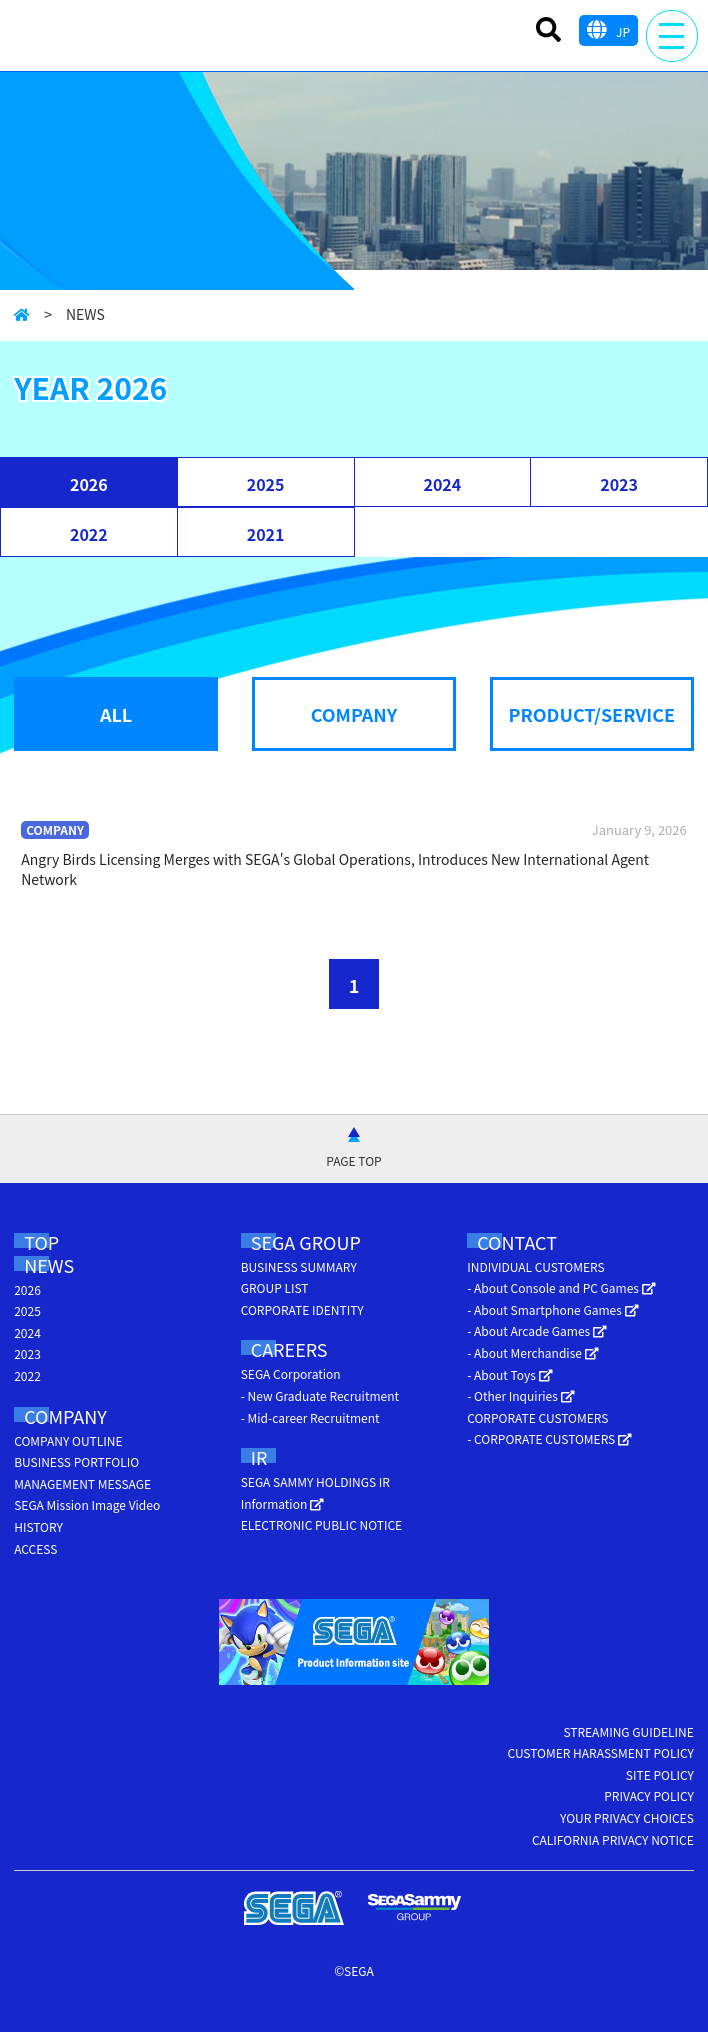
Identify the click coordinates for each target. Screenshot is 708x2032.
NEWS (49, 1265)
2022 (89, 534)
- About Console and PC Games (561, 1287)
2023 (619, 484)
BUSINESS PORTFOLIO (76, 1461)
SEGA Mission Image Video (87, 1504)
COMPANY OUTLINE (68, 1440)
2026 (89, 484)
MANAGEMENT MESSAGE (82, 1483)
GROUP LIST (275, 1287)
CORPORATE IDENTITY (302, 1309)
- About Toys (509, 1374)
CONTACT (517, 1242)
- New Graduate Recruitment (320, 1395)
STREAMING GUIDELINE (628, 1731)
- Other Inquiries (520, 1395)
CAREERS (289, 1349)
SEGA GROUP (306, 1242)
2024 (442, 484)
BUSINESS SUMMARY (299, 1266)
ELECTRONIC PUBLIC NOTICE (321, 1524)
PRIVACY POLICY (649, 1795)
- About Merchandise (532, 1352)
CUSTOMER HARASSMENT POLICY (600, 1752)
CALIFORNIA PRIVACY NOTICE (613, 1839)
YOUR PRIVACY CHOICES (627, 1817)
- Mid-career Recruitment (310, 1417)
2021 (266, 534)
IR (259, 1457)
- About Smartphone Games (552, 1309)
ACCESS (35, 1548)
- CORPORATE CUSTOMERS (549, 1438)
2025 (266, 484)
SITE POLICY (660, 1774)
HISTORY (38, 1526)
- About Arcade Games (537, 1330)
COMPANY (65, 1416)
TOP (41, 1242)
